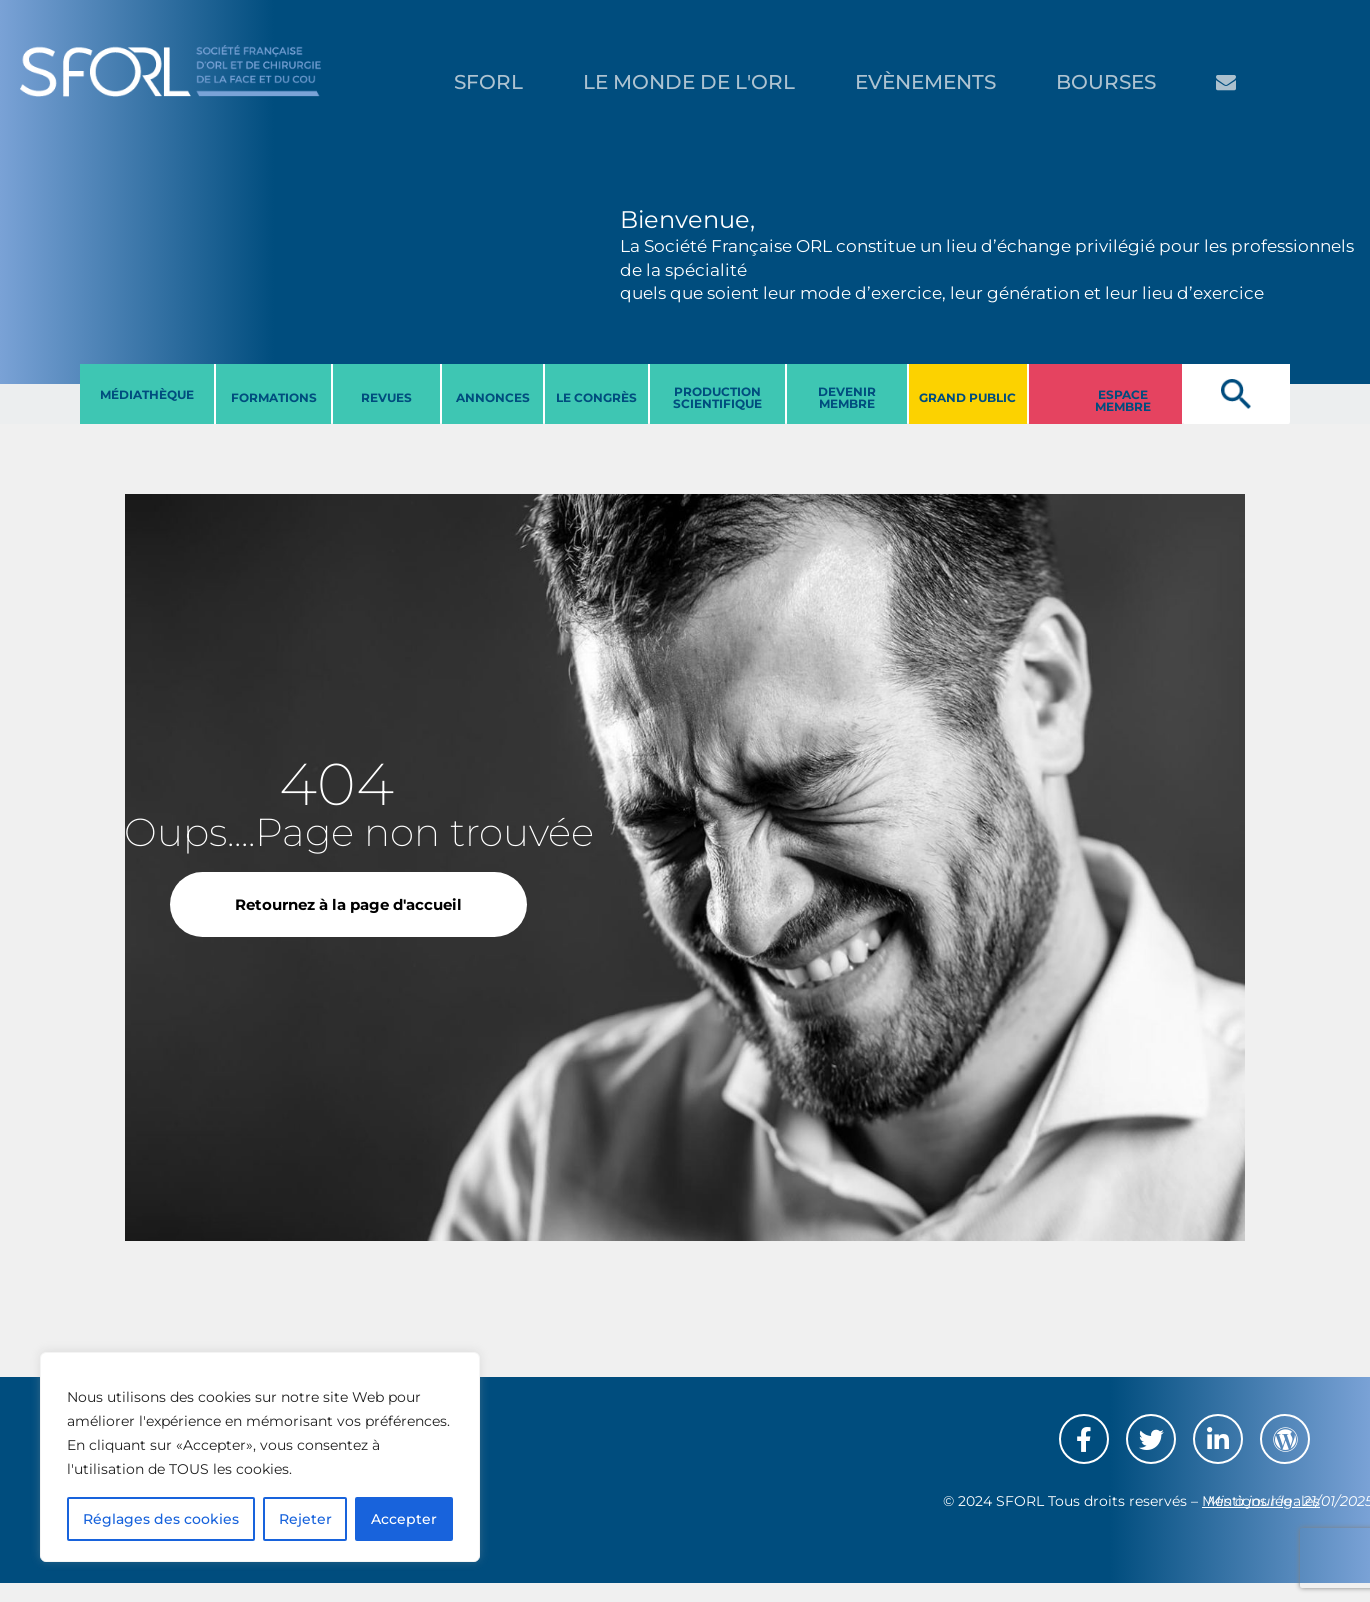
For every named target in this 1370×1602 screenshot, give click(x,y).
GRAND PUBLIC (967, 397)
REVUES (386, 397)
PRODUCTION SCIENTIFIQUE (717, 397)
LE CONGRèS (596, 397)
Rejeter (305, 1519)
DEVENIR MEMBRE (847, 397)
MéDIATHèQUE (147, 394)
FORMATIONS (274, 397)
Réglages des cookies (161, 1519)
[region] (260, 1457)
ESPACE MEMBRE (1123, 400)
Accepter (404, 1519)
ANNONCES (493, 397)
